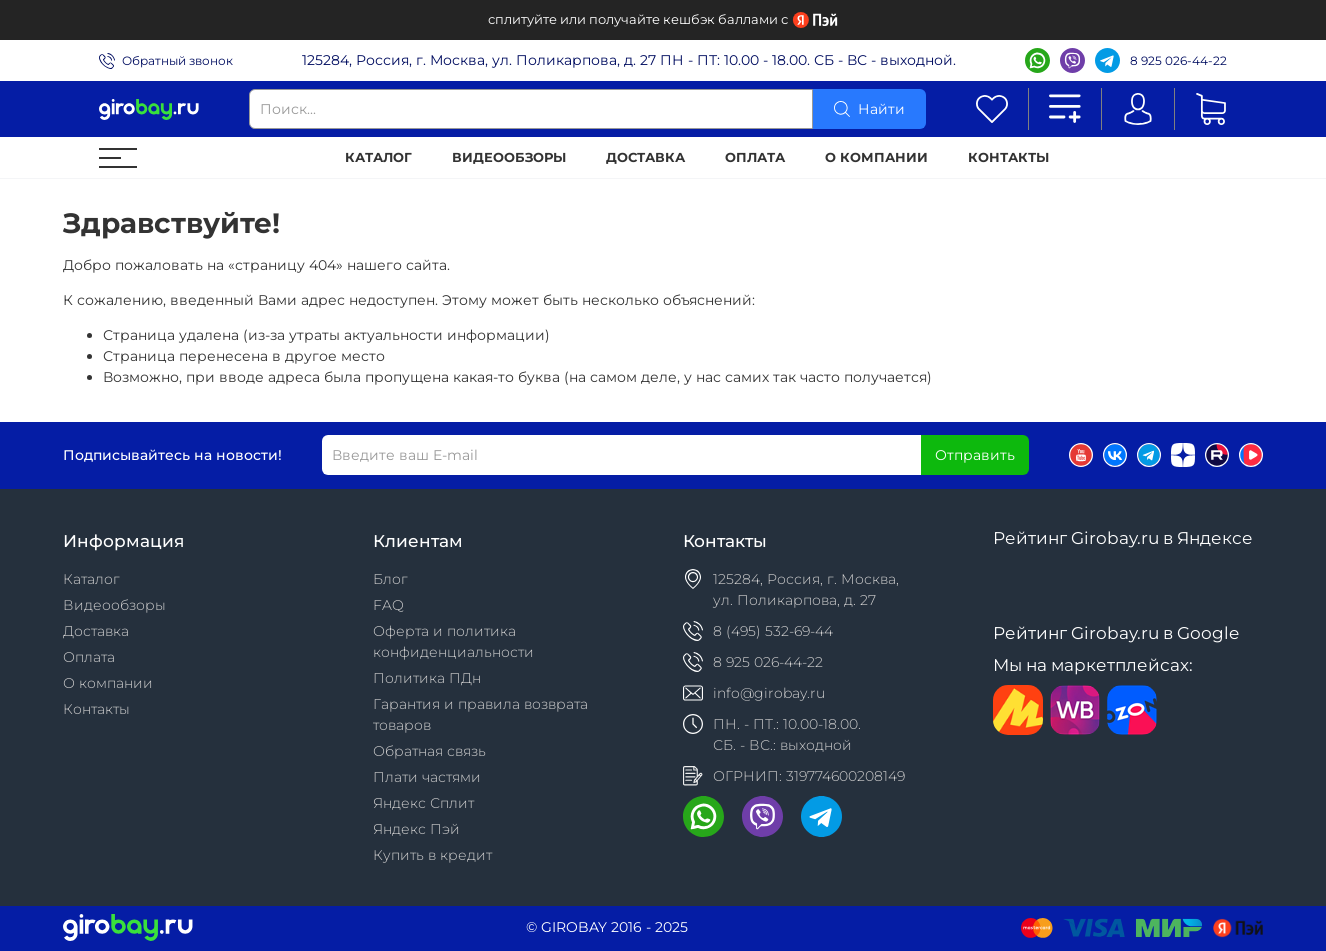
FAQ (388, 605)
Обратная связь (429, 751)
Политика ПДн (427, 678)
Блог (390, 579)
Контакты (1008, 157)
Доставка (645, 157)
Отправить (975, 455)
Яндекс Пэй (416, 829)
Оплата (755, 157)
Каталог (378, 157)
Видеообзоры (509, 157)
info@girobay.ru (769, 693)
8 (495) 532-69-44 (773, 631)
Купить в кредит (432, 855)
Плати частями (427, 777)
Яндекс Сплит (423, 803)
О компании (876, 157)
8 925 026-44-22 (1178, 60)
